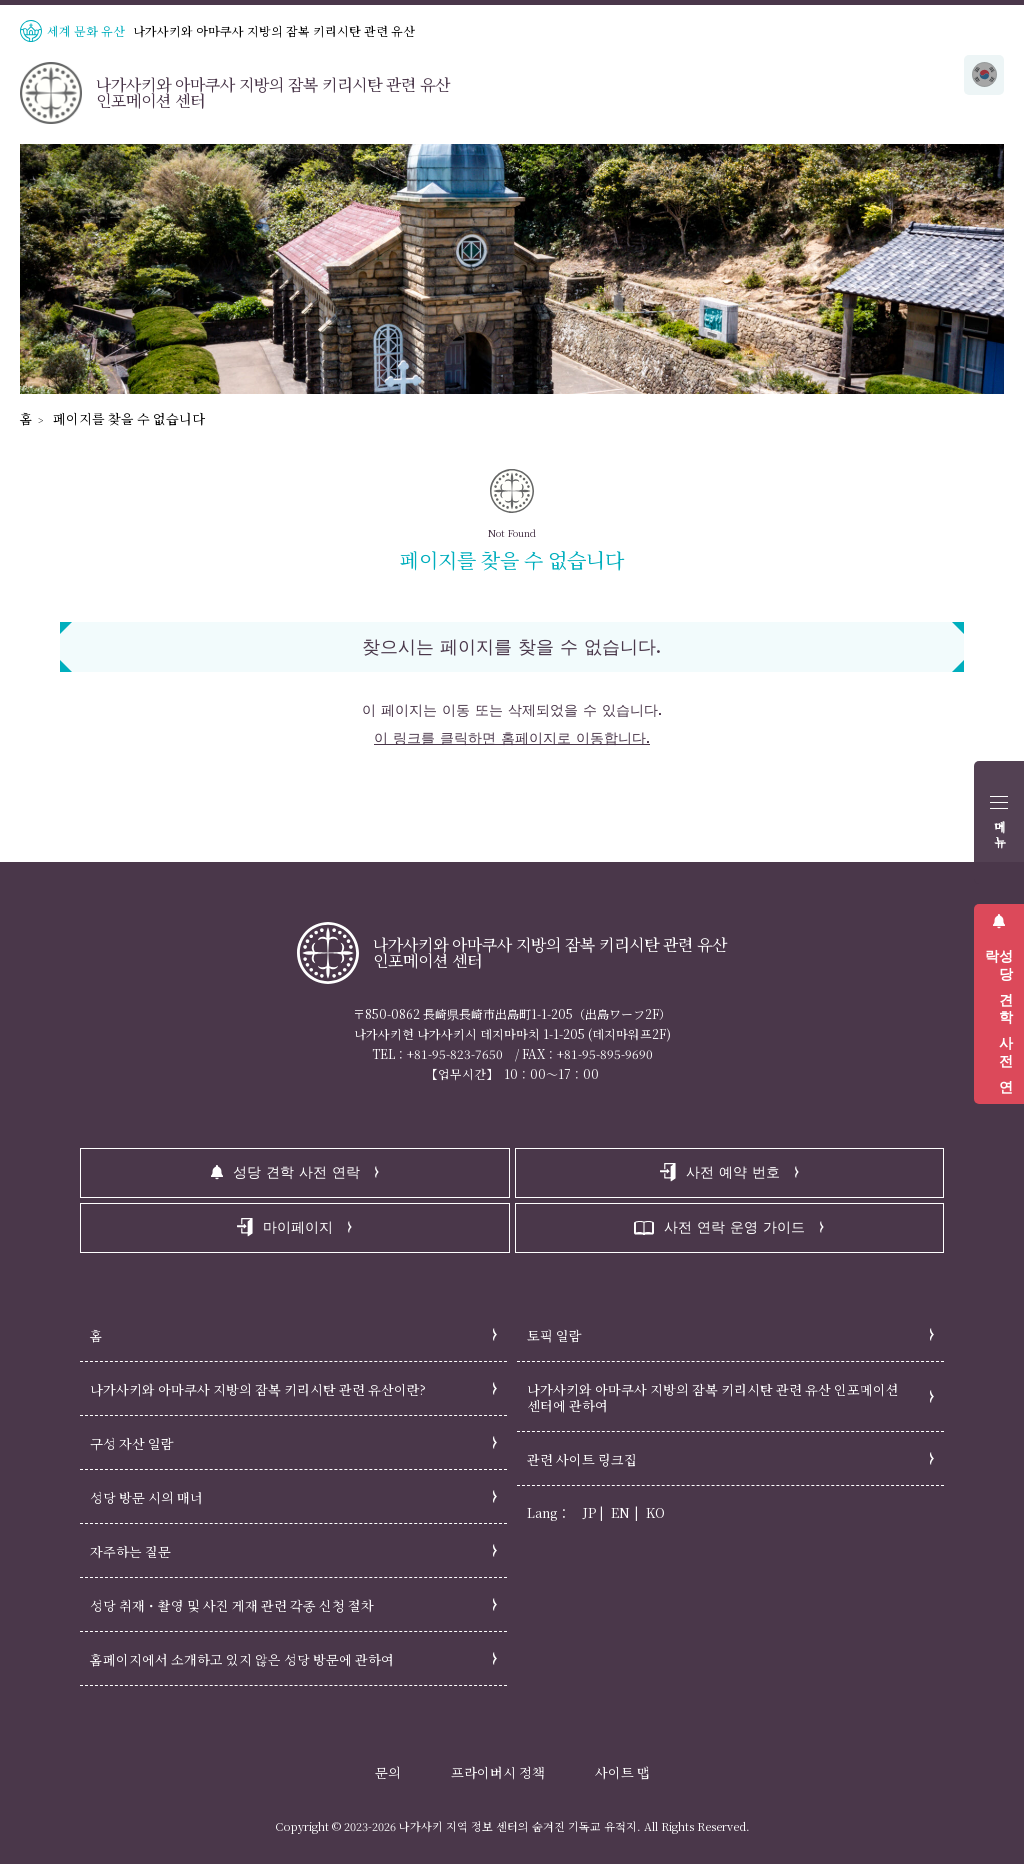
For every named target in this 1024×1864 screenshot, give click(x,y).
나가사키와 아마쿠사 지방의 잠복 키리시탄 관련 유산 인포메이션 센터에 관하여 (713, 1397)
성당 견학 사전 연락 (999, 1013)
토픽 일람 (554, 1335)
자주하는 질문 (130, 1551)
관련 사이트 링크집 (582, 1459)
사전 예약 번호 (733, 1172)
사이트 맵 (622, 1772)
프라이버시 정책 (498, 1772)
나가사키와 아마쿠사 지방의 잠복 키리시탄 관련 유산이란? (258, 1389)
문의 (388, 1772)
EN (620, 1512)
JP (589, 1512)
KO (655, 1512)
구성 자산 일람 (132, 1443)
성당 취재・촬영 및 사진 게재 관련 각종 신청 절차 (232, 1605)
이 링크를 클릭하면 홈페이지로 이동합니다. (512, 738)
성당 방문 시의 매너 (146, 1497)
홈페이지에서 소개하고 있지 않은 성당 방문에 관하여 (242, 1659)
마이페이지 (298, 1227)
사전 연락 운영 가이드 (734, 1227)
